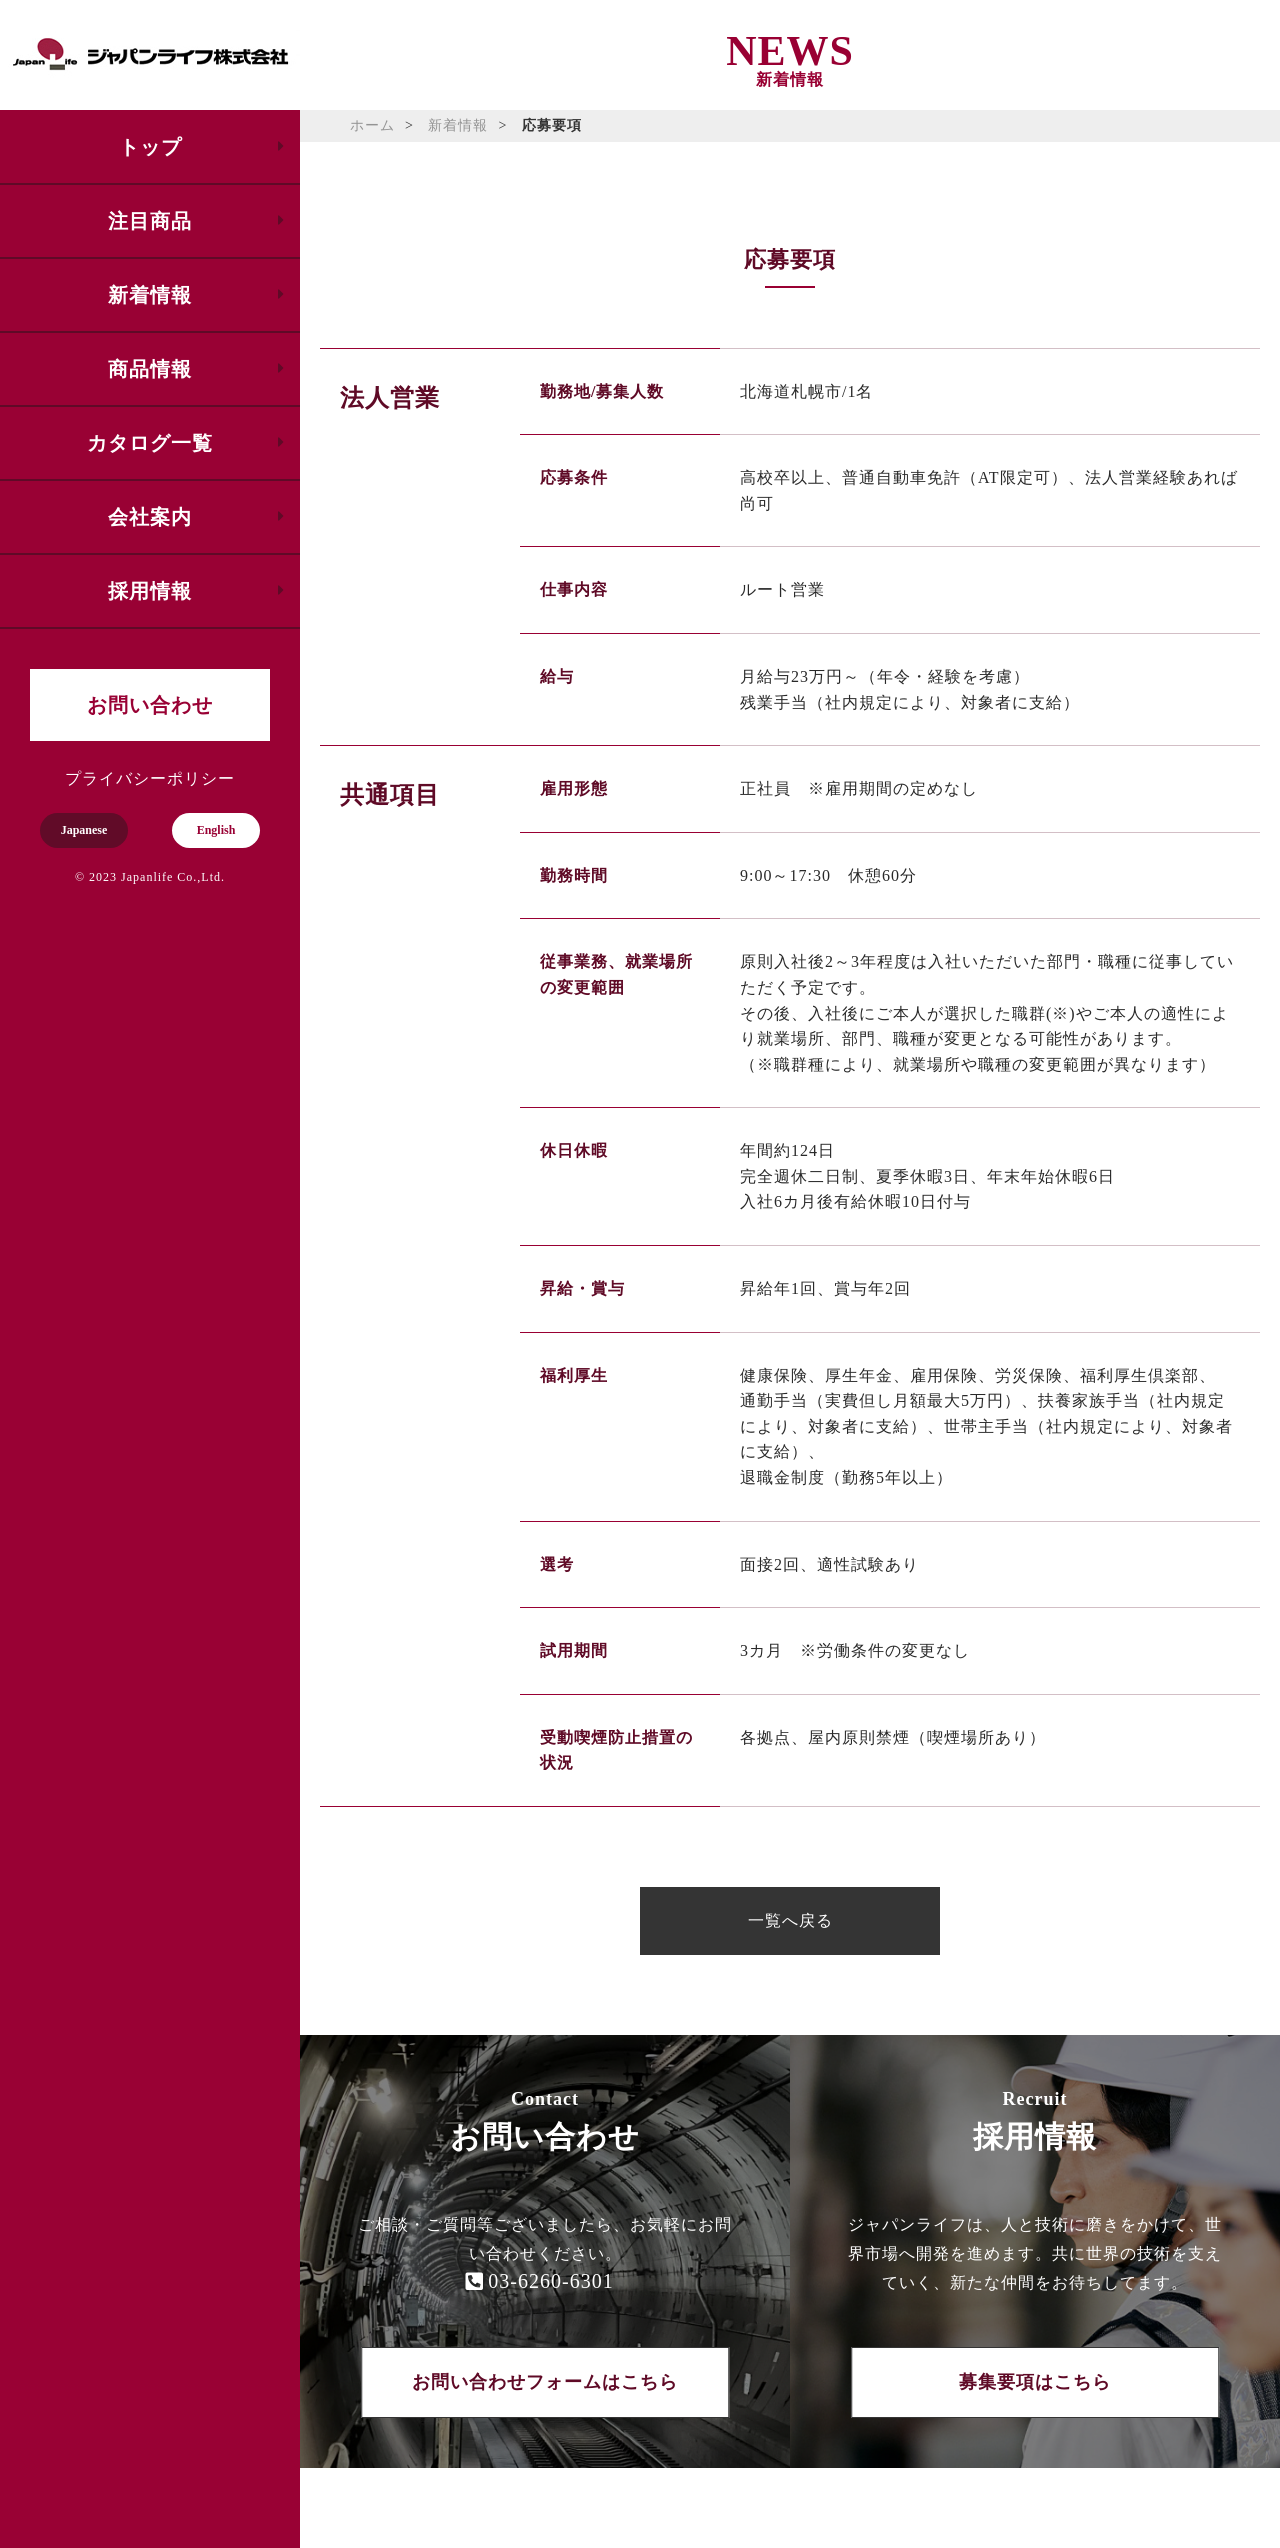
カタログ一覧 (150, 443)
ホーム (372, 125)
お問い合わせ (150, 705)
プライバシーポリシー (150, 778)
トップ (150, 147)
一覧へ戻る (790, 1920)
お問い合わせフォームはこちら (545, 2382)
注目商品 (150, 221)
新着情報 (150, 295)
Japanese (84, 830)
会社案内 (150, 517)
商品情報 (150, 369)
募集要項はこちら (1035, 2382)
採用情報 (150, 591)
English (216, 830)
